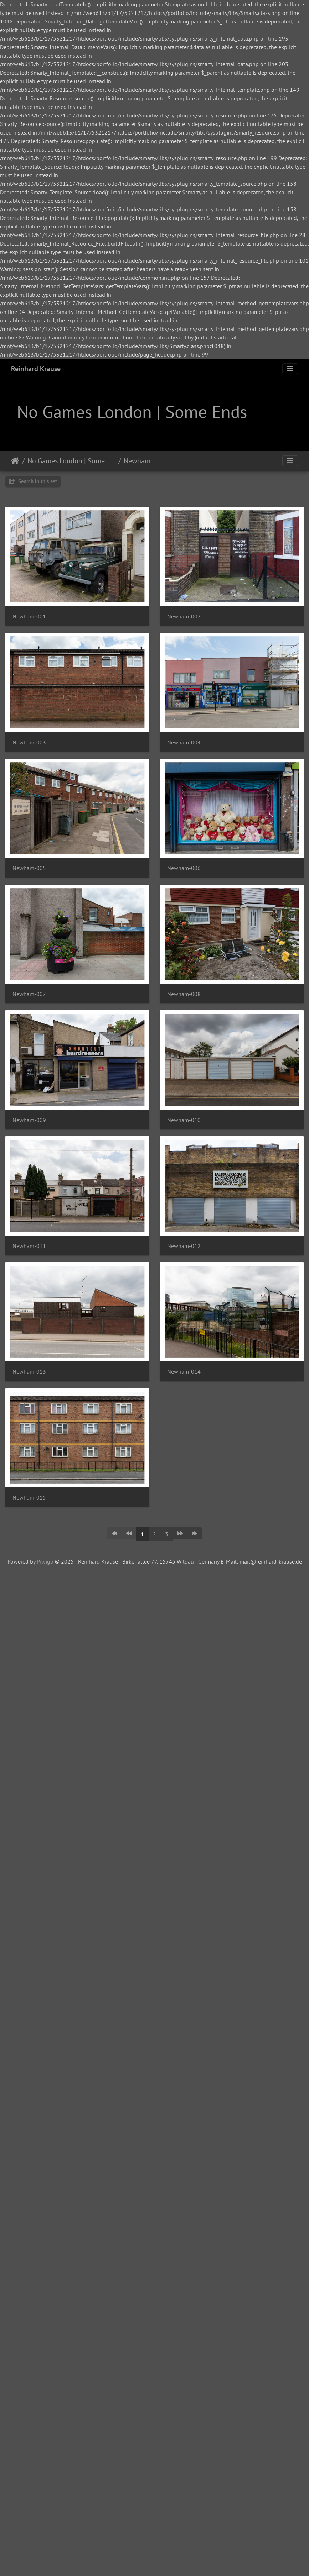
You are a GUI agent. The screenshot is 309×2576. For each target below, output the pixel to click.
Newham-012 (184, 1246)
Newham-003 (29, 742)
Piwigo (45, 1561)
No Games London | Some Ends (71, 460)
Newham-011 (29, 1246)
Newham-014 (184, 1371)
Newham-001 (29, 616)
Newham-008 (184, 994)
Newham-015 (29, 1497)
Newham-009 (29, 1120)
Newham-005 (29, 868)
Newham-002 (184, 616)
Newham (137, 460)
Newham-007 (29, 994)
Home (15, 460)
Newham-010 (184, 1120)
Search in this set (33, 481)
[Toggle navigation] (290, 368)
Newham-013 (29, 1371)
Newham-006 (184, 868)
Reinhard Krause (36, 368)
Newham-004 (184, 742)
